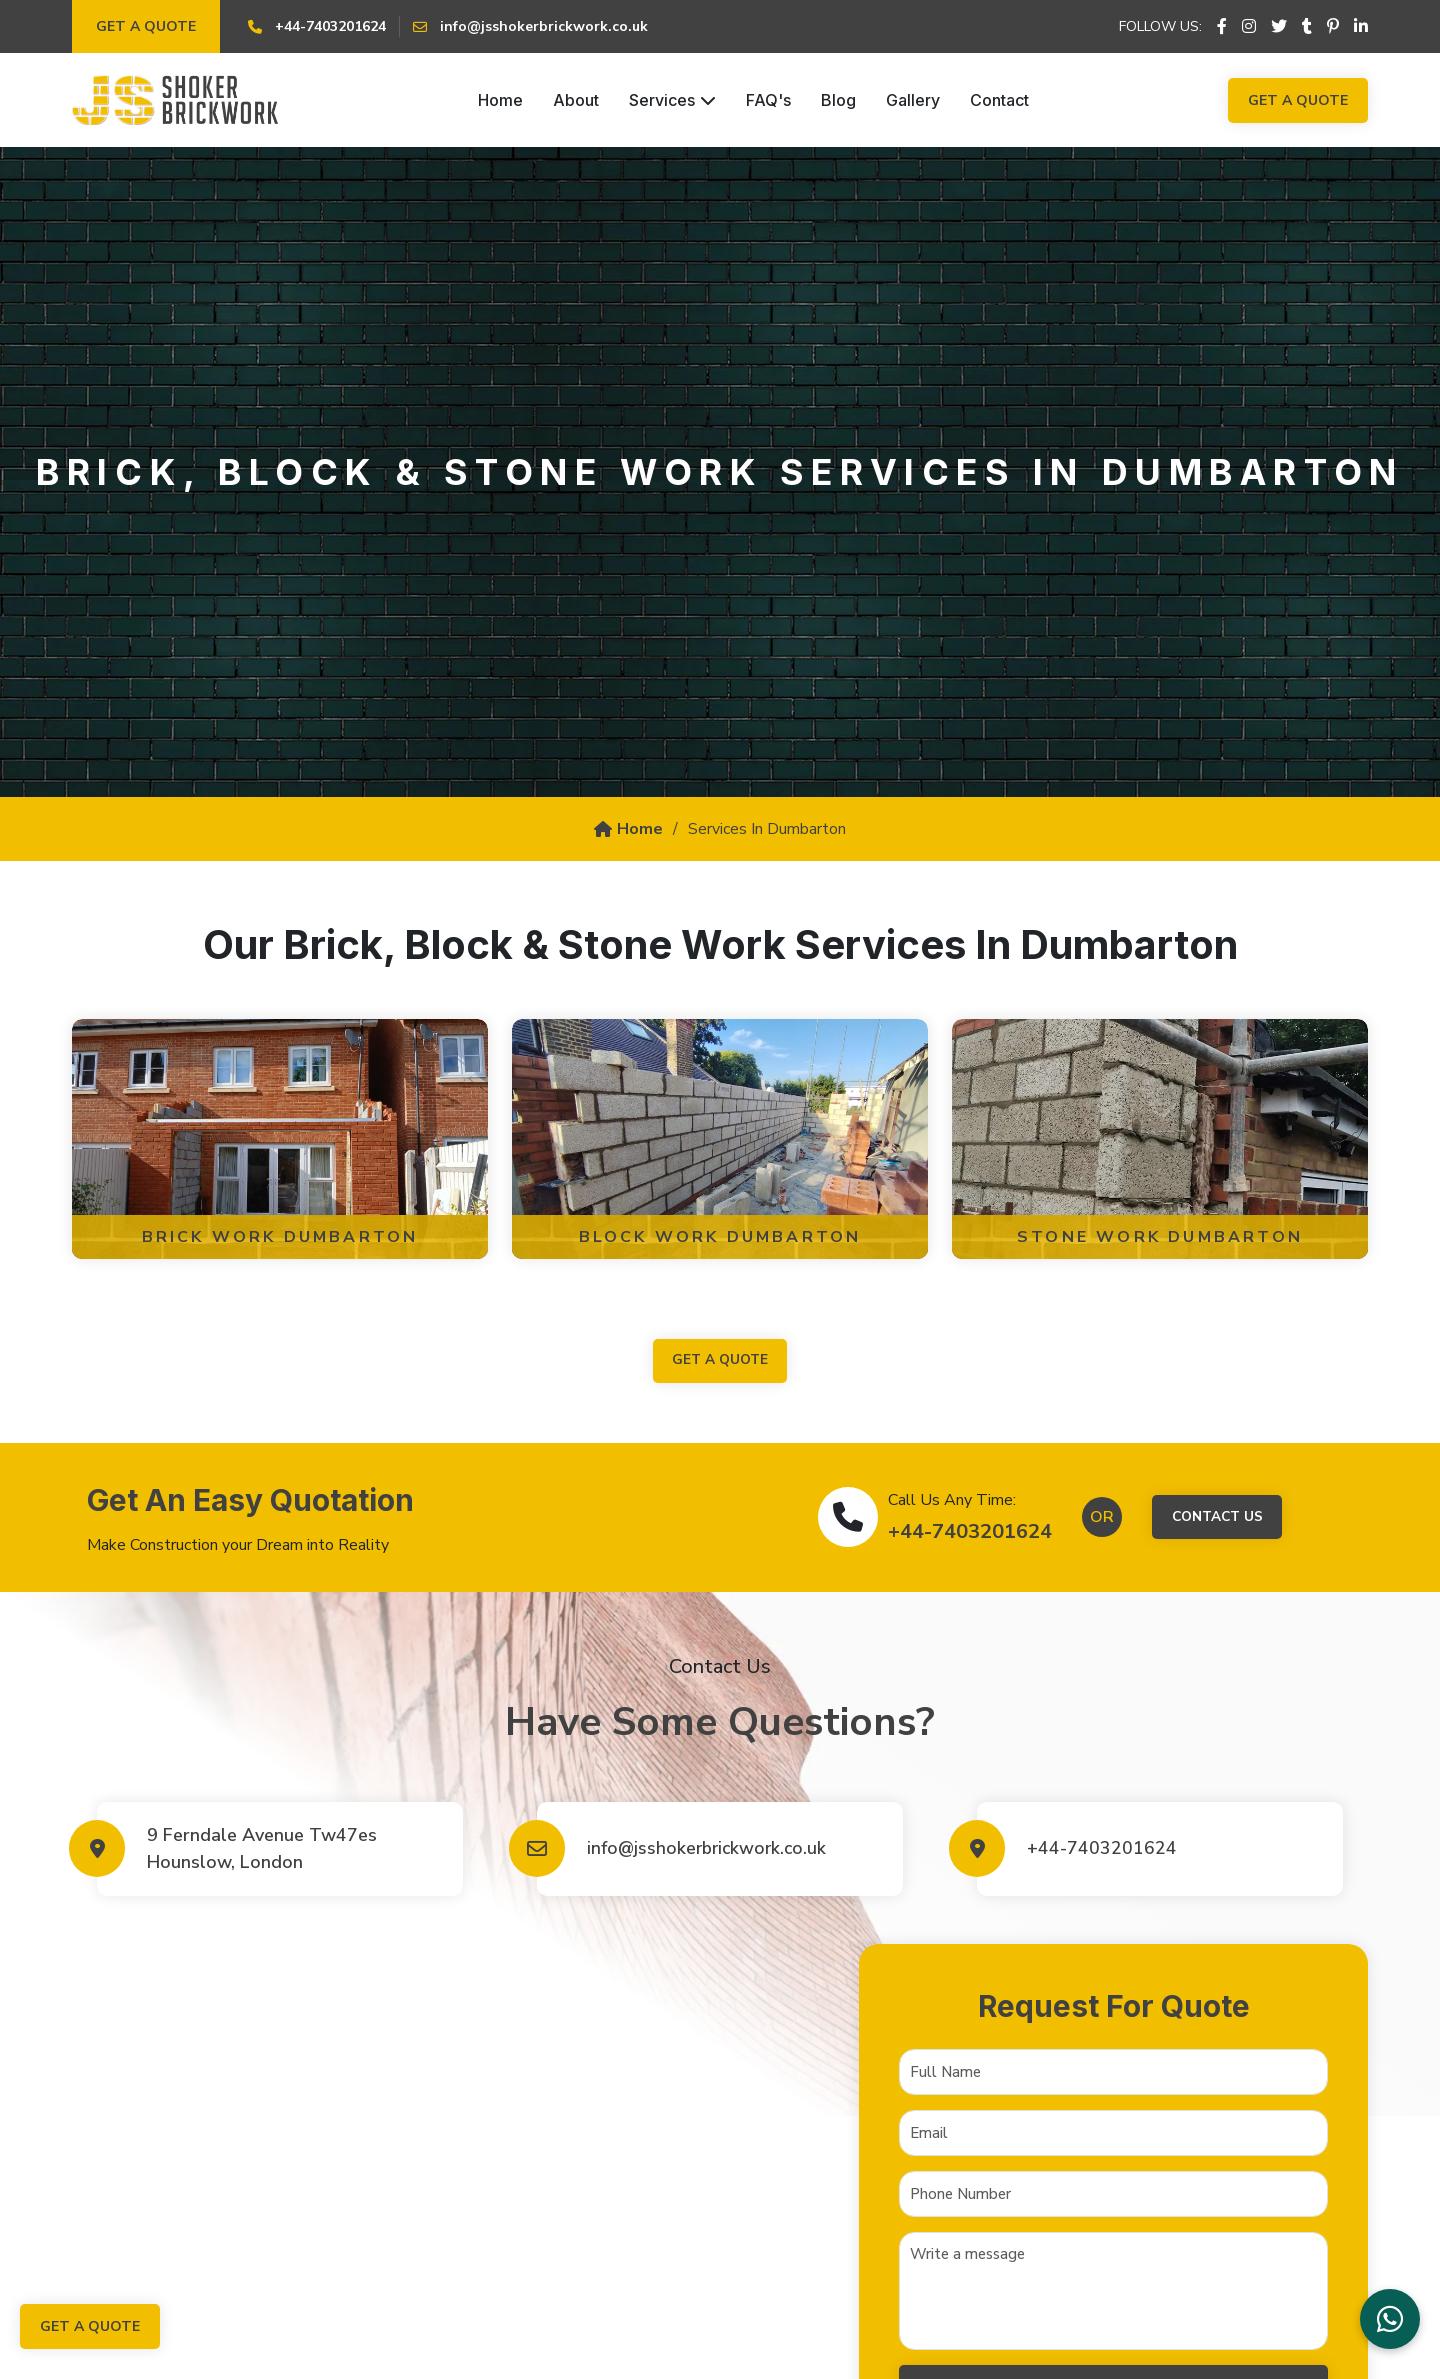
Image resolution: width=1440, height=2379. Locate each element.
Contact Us (1217, 1518)
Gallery (913, 100)
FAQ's (768, 100)
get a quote (720, 1361)
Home (500, 100)
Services (672, 100)
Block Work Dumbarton (720, 1237)
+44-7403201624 (967, 1532)
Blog (838, 100)
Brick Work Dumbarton (280, 1237)
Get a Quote (146, 26)
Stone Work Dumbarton (1160, 1237)
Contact (999, 100)
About (576, 100)
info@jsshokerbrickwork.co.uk (710, 1849)
